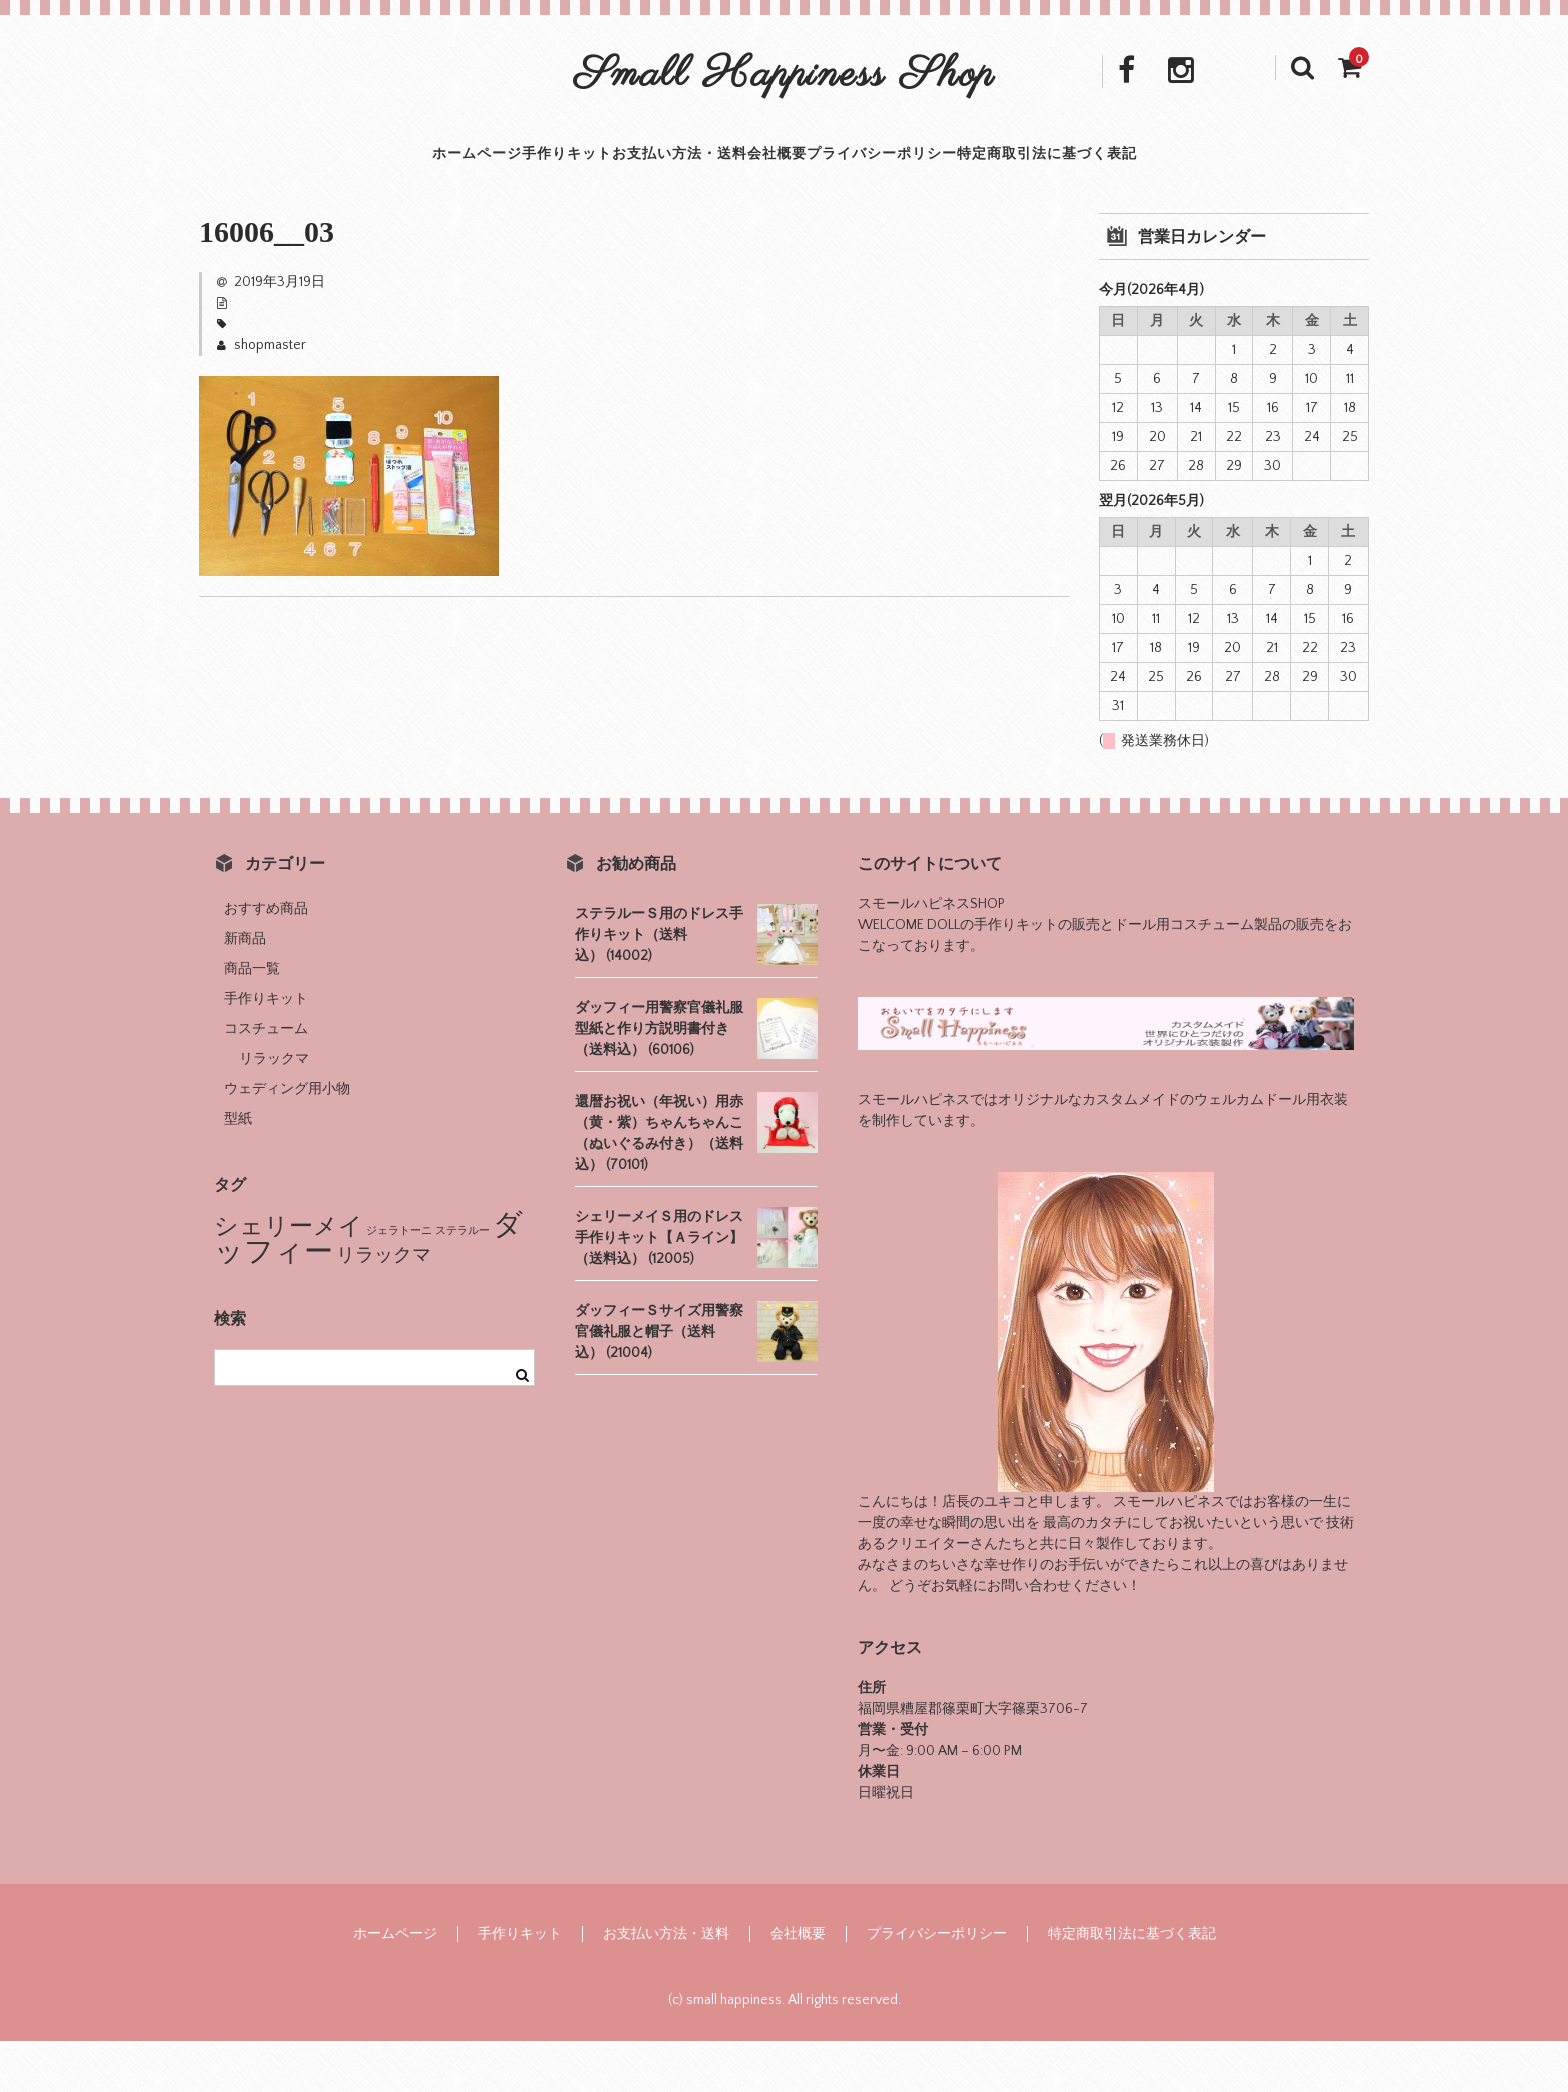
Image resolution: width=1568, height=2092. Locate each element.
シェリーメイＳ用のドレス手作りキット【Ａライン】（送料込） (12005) (659, 1289)
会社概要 (794, 179)
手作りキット (488, 179)
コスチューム (266, 1080)
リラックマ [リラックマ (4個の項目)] (383, 1306)
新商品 (245, 990)
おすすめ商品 (266, 960)
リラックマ (274, 1110)
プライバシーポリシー (944, 179)
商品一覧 (252, 1020)
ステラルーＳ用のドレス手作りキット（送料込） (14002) (659, 986)
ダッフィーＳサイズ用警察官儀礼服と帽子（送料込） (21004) (659, 1383)
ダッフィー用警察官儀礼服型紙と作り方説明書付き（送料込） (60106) (659, 1080)
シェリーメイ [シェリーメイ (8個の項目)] (288, 1277)
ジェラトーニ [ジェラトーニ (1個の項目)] (399, 1282)
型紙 (238, 1170)
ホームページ (350, 179)
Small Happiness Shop (784, 75)
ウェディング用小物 (287, 1140)
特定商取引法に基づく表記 (1162, 179)
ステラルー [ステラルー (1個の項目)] (462, 1282)
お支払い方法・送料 (652, 179)
